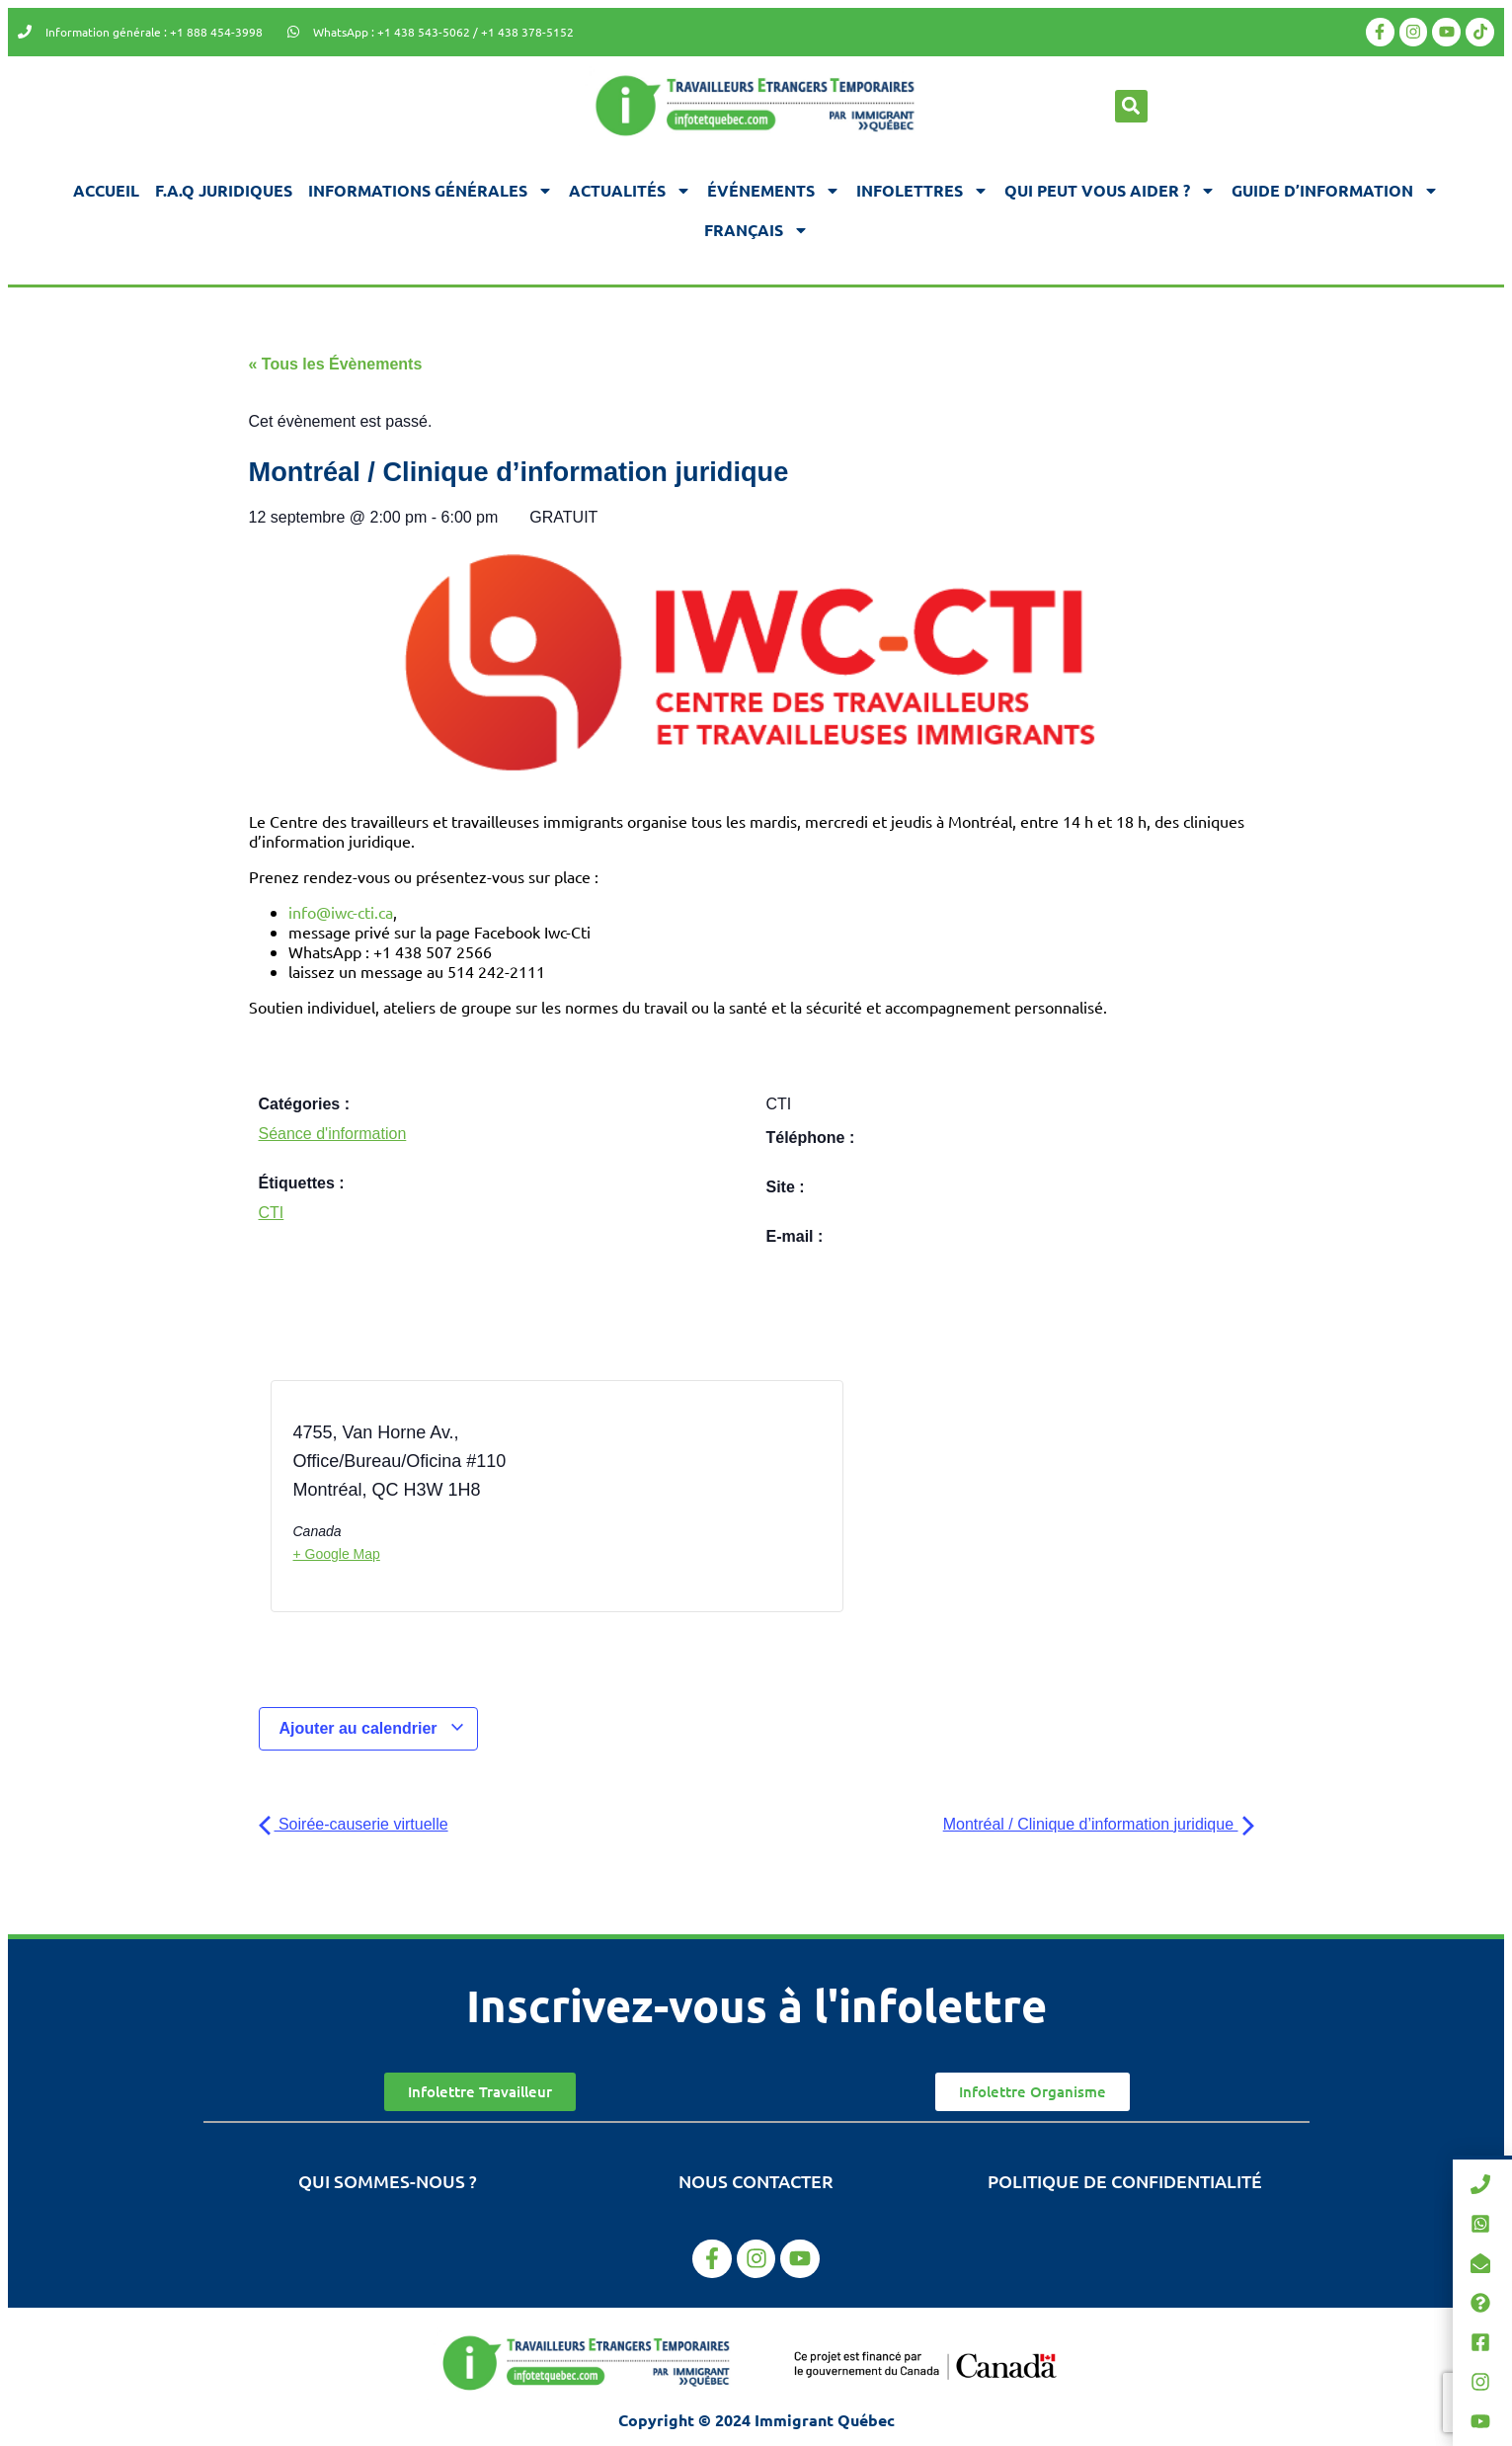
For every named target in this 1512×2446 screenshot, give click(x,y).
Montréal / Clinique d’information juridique (1098, 1824)
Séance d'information (333, 1133)
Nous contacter (756, 2180)
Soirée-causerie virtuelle (353, 1824)
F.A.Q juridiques (223, 190)
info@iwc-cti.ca (340, 912)
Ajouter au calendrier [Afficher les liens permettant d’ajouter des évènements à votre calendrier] (372, 1728)
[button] (1131, 106)
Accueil (106, 190)
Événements (773, 190)
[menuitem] (756, 230)
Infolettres (922, 190)
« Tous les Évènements (336, 364)
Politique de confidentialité (1125, 2180)
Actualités (630, 190)
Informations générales (430, 190)
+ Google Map (336, 1554)
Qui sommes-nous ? (387, 2180)
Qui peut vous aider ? (1110, 190)
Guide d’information (1335, 190)
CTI (271, 1212)
